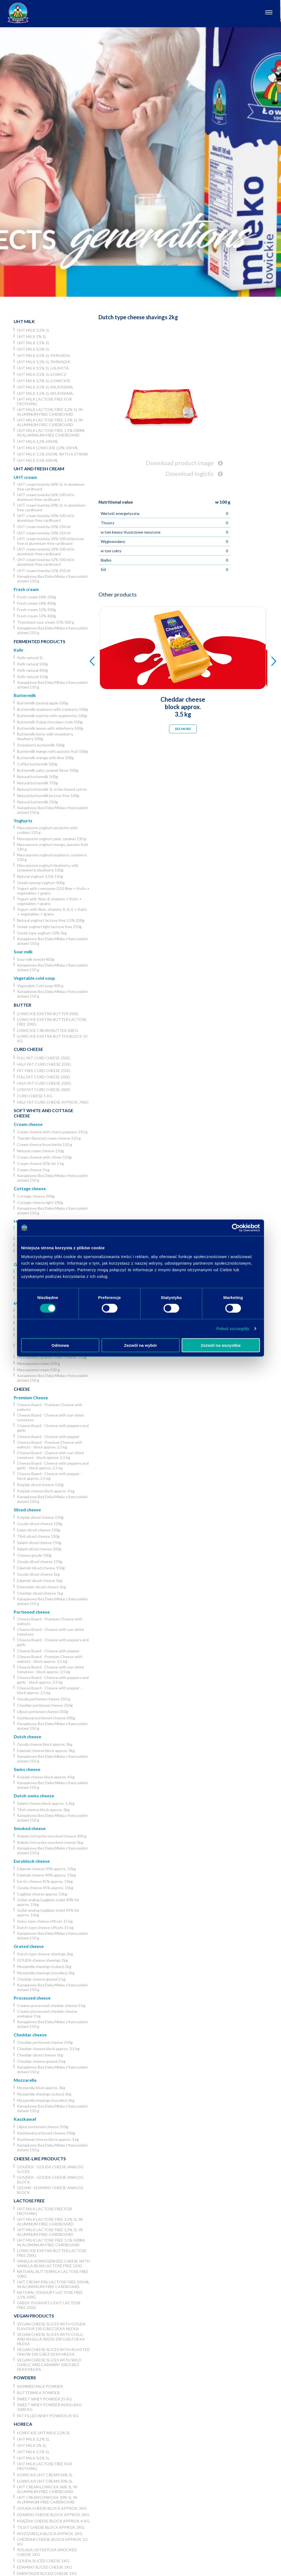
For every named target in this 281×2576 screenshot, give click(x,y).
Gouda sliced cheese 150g (39, 1561)
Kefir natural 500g (32, 664)
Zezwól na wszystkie (221, 1345)
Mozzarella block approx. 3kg (41, 2087)
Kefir (19, 650)
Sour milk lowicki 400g (35, 959)
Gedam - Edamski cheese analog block (50, 2190)
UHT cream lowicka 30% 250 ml (44, 533)
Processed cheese (32, 1997)
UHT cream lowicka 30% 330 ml (44, 526)
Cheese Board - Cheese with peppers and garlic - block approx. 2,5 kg (53, 1465)
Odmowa (60, 1345)
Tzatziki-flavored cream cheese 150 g (49, 1138)
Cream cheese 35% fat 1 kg (40, 1163)
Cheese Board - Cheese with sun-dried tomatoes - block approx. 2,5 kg (50, 1455)
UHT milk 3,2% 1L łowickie (43, 380)
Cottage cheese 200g (36, 1196)
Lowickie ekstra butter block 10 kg (52, 1038)
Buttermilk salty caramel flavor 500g (47, 770)
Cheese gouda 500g (34, 1555)
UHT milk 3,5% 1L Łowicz (41, 374)
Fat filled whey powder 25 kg (47, 2415)
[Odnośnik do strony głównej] (18, 13)
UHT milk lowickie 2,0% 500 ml (47, 447)
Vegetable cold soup (34, 978)
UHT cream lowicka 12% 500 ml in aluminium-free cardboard (45, 562)
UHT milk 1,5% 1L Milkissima (45, 393)
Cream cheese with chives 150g (44, 1157)
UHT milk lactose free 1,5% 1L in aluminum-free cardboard (50, 422)
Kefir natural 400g (32, 670)
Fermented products (39, 641)
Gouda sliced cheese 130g (39, 1523)
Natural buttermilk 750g (37, 783)
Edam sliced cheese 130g (38, 1530)
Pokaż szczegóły (233, 1328)
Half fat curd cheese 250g (44, 1064)
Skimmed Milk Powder (40, 2386)
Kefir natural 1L (30, 657)
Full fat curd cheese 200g (43, 1077)
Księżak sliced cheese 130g (40, 1484)
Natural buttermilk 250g (37, 802)
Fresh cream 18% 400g (36, 603)
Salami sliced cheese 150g (39, 1542)
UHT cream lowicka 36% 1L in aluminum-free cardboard (51, 486)
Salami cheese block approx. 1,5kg (46, 1803)
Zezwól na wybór (140, 1345)
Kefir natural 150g (32, 676)
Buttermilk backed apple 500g (42, 703)
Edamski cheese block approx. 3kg (46, 1750)
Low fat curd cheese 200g (44, 1089)
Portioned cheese (32, 1611)
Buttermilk (25, 695)
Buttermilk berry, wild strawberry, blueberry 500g (45, 736)
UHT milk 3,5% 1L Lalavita (43, 368)
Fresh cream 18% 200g (36, 597)
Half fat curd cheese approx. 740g (53, 1102)
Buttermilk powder (38, 2392)
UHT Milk (24, 321)
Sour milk (23, 951)
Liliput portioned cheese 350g (42, 1711)
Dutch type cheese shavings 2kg (45, 1954)
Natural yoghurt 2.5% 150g (40, 876)
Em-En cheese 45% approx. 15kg (45, 1881)
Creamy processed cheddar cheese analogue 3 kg (47, 2013)
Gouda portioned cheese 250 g (43, 1699)
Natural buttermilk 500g (37, 776)
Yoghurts (23, 820)
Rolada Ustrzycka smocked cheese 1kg (50, 1842)
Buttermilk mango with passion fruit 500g (52, 751)
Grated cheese (29, 1946)
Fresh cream (26, 589)
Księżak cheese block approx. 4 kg (46, 1491)
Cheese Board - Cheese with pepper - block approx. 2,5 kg (49, 1476)
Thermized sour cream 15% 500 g (45, 622)
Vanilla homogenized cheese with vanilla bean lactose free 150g (53, 2263)
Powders (25, 2377)
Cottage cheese (30, 1188)
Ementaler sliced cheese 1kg (41, 1586)
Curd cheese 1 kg (34, 1095)
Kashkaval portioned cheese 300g (46, 1718)
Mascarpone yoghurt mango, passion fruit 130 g (52, 846)
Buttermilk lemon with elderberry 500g (50, 728)
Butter (22, 1004)
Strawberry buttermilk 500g (40, 745)
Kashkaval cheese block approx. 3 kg (48, 2139)
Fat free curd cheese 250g (44, 1070)
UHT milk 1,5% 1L (33, 342)
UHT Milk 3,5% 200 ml (37, 460)
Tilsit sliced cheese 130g (38, 1536)
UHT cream (25, 477)
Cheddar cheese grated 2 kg (41, 1979)
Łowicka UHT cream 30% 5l (45, 2481)
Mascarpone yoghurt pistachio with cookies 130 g (47, 830)
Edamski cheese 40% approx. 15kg (46, 1875)
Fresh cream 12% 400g (36, 616)
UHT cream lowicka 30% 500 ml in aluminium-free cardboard (45, 518)
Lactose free (29, 2200)
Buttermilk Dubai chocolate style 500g (50, 722)
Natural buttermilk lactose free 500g (48, 795)
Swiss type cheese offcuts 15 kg (45, 1921)
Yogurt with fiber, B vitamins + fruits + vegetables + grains (49, 901)
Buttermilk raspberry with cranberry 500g (52, 709)
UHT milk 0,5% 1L (33, 349)
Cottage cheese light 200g (40, 1202)
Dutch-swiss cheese (34, 1795)
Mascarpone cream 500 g (38, 1369)
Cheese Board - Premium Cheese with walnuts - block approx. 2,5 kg (49, 1444)
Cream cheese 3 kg (33, 1169)
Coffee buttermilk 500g (37, 764)
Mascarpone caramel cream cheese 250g (51, 1357)
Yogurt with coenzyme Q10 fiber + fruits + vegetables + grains (53, 890)
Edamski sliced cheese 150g (41, 1567)
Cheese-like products (40, 2158)
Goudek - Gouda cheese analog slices (50, 2169)
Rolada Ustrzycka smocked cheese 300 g (51, 1836)
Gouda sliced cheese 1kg (38, 1574)
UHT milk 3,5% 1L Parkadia (43, 355)
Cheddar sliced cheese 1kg (40, 1593)
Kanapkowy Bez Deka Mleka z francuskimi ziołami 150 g (52, 578)
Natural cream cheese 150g (40, 1150)
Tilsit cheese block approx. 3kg (43, 1809)
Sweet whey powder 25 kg (44, 2399)
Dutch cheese (27, 1736)
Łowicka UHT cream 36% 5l (45, 2474)
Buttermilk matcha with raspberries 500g (52, 715)
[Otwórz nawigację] (269, 13)
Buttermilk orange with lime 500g (45, 757)
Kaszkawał (25, 2119)
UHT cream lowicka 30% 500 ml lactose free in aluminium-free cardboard (50, 541)
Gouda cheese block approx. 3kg (44, 1744)
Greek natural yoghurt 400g (41, 882)
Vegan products (34, 2315)
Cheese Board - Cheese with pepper (48, 1436)
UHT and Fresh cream (39, 468)
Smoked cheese (30, 1828)
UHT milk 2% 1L (32, 336)
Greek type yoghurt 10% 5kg (42, 933)
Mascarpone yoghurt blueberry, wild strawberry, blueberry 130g (47, 867)
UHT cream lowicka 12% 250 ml (44, 570)
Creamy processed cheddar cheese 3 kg (51, 2005)
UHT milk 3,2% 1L (33, 330)
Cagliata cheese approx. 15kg (42, 1894)
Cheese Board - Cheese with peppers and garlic (53, 1428)
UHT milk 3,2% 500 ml (37, 441)
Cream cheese (28, 1124)
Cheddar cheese (30, 2034)
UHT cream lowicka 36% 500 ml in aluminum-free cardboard (45, 497)
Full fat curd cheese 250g (43, 1058)
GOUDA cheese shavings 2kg (42, 1960)
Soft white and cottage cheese (43, 1113)
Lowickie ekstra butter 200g (48, 1013)
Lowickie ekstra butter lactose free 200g (52, 1021)
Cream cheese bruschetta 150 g (44, 1144)
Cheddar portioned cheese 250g (45, 1705)
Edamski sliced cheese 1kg (39, 1580)
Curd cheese (28, 1049)
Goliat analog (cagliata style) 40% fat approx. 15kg (48, 1902)
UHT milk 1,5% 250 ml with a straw (52, 454)
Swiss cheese (27, 1769)
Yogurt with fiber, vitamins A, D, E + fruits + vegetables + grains (52, 911)
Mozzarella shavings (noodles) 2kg (46, 1972)
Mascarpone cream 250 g (38, 1363)
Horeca (23, 2424)
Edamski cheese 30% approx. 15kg (46, 1868)
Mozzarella (25, 2080)
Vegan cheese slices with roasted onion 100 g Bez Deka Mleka (53, 2351)
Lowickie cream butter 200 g (47, 1030)
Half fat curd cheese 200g (44, 1083)
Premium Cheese (31, 1397)
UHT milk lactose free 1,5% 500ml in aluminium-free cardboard (51, 432)
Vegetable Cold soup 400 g (40, 985)
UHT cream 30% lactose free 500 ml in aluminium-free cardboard (53, 2284)
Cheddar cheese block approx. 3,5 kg (48, 2048)
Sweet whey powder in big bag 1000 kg (49, 2407)
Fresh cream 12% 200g (36, 609)
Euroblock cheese (32, 1861)
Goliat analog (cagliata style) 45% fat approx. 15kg (48, 1912)
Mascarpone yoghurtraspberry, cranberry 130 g (52, 857)
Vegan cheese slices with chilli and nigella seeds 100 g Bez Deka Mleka (51, 2339)
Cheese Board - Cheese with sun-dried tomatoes (50, 1417)
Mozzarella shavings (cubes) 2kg (44, 1966)
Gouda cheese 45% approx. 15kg (45, 1887)
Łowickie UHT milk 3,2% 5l (43, 2432)
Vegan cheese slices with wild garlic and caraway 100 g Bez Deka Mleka (49, 2365)
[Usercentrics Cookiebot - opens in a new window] (236, 1228)
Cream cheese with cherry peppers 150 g (52, 1131)
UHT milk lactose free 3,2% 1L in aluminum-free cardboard (50, 412)
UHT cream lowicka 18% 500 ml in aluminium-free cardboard (45, 551)
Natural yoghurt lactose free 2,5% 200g (51, 920)
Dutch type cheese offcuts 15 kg (45, 1927)
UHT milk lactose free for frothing (44, 401)
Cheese (22, 1389)
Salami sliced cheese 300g (39, 1549)
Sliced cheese (27, 1509)
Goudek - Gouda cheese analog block (50, 2179)
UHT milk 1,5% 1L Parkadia (43, 361)
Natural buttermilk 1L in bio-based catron (52, 789)
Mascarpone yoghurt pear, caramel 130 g (51, 838)
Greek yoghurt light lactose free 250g (49, 926)
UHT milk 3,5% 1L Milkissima (45, 387)
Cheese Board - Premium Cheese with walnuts (49, 1407)
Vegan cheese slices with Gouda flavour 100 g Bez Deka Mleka (51, 2326)
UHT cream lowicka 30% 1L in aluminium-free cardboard (51, 507)
